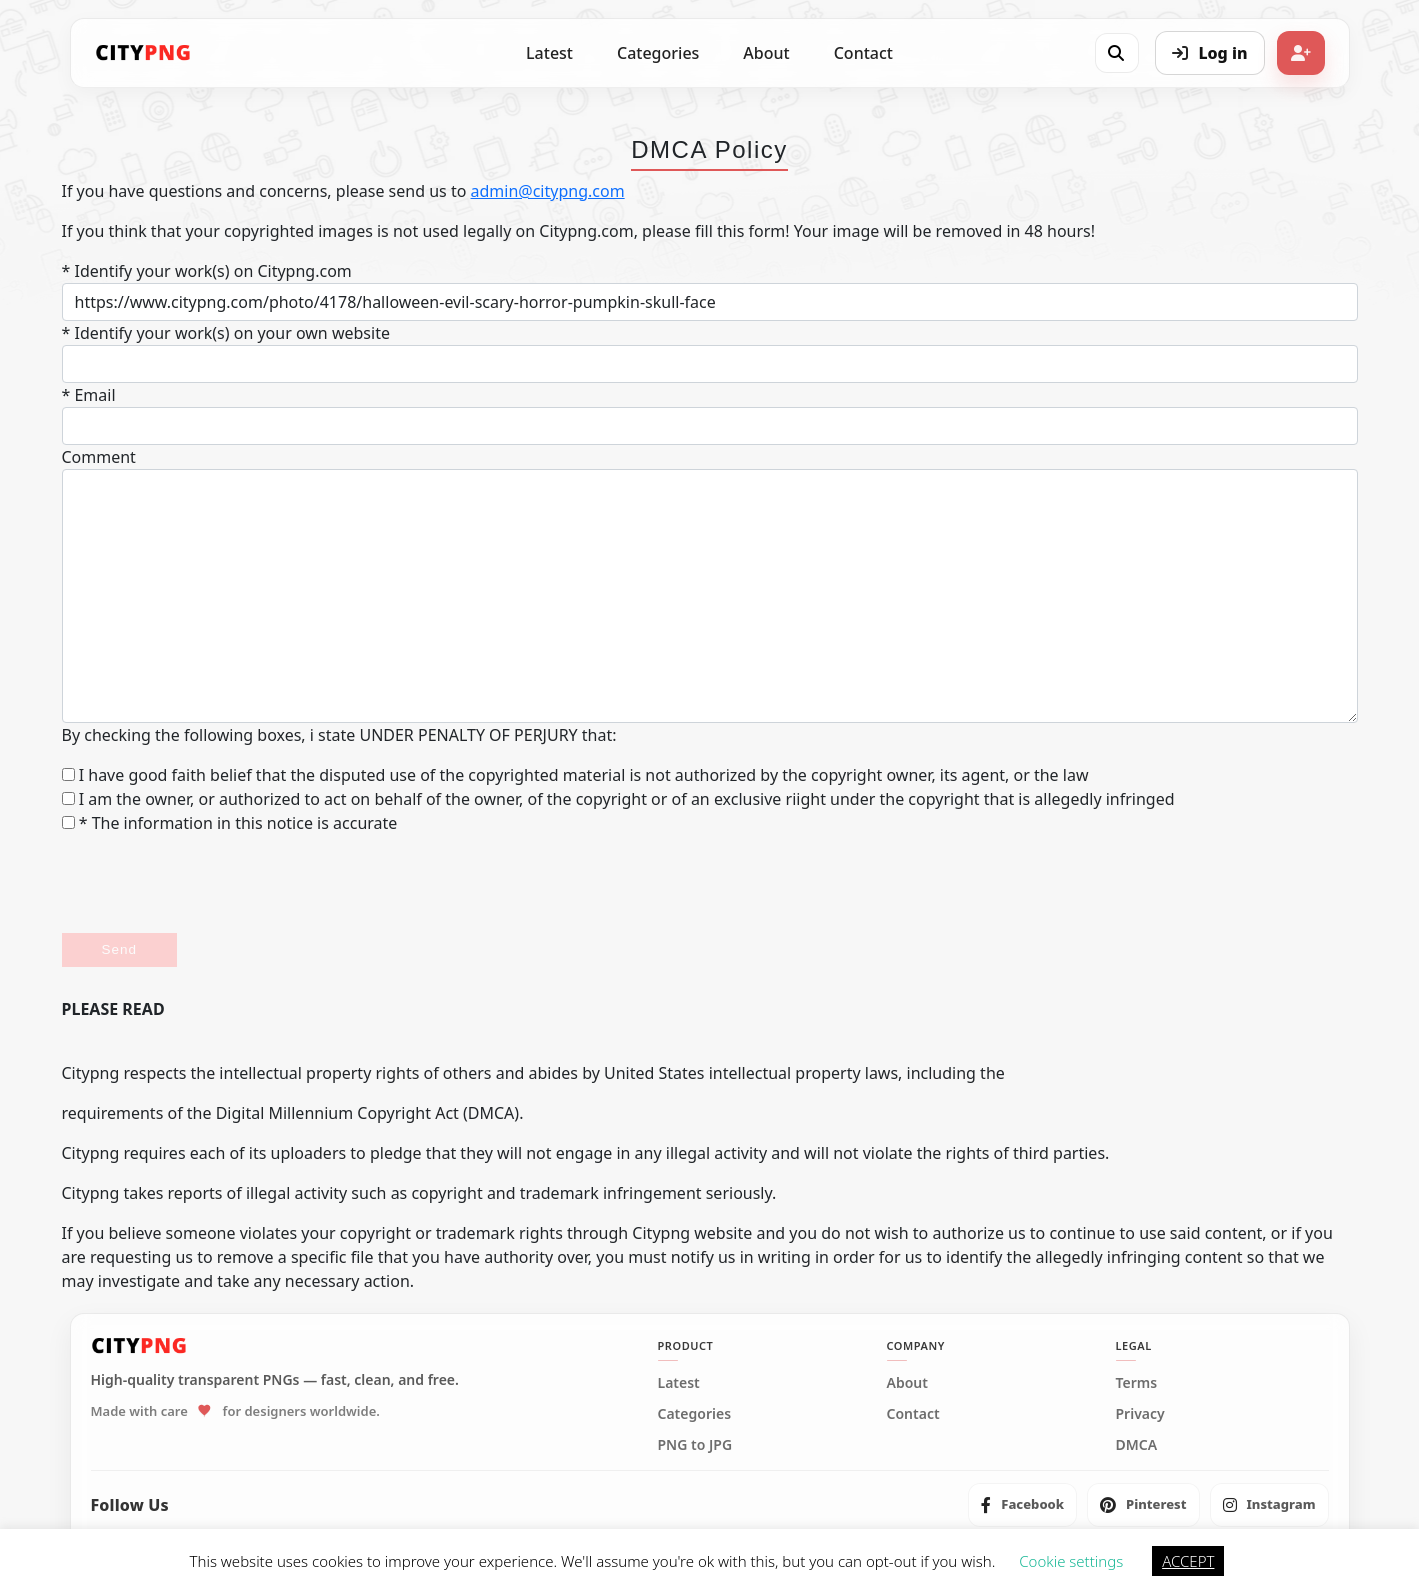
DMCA (1137, 1445)
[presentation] (214, 884)
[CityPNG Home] (144, 53)
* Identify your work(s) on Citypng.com (207, 271)
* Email (89, 395)
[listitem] (1022, 1505)
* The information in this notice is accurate (230, 823)
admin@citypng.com (548, 191)
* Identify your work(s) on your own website (226, 333)
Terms (1137, 1383)
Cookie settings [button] (1071, 1561)
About (766, 53)
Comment (99, 457)
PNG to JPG (695, 1445)
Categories (658, 53)
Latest (549, 53)
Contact (863, 53)
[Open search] (1116, 53)
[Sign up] (1301, 53)
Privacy (1140, 1414)
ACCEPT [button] (1188, 1561)
